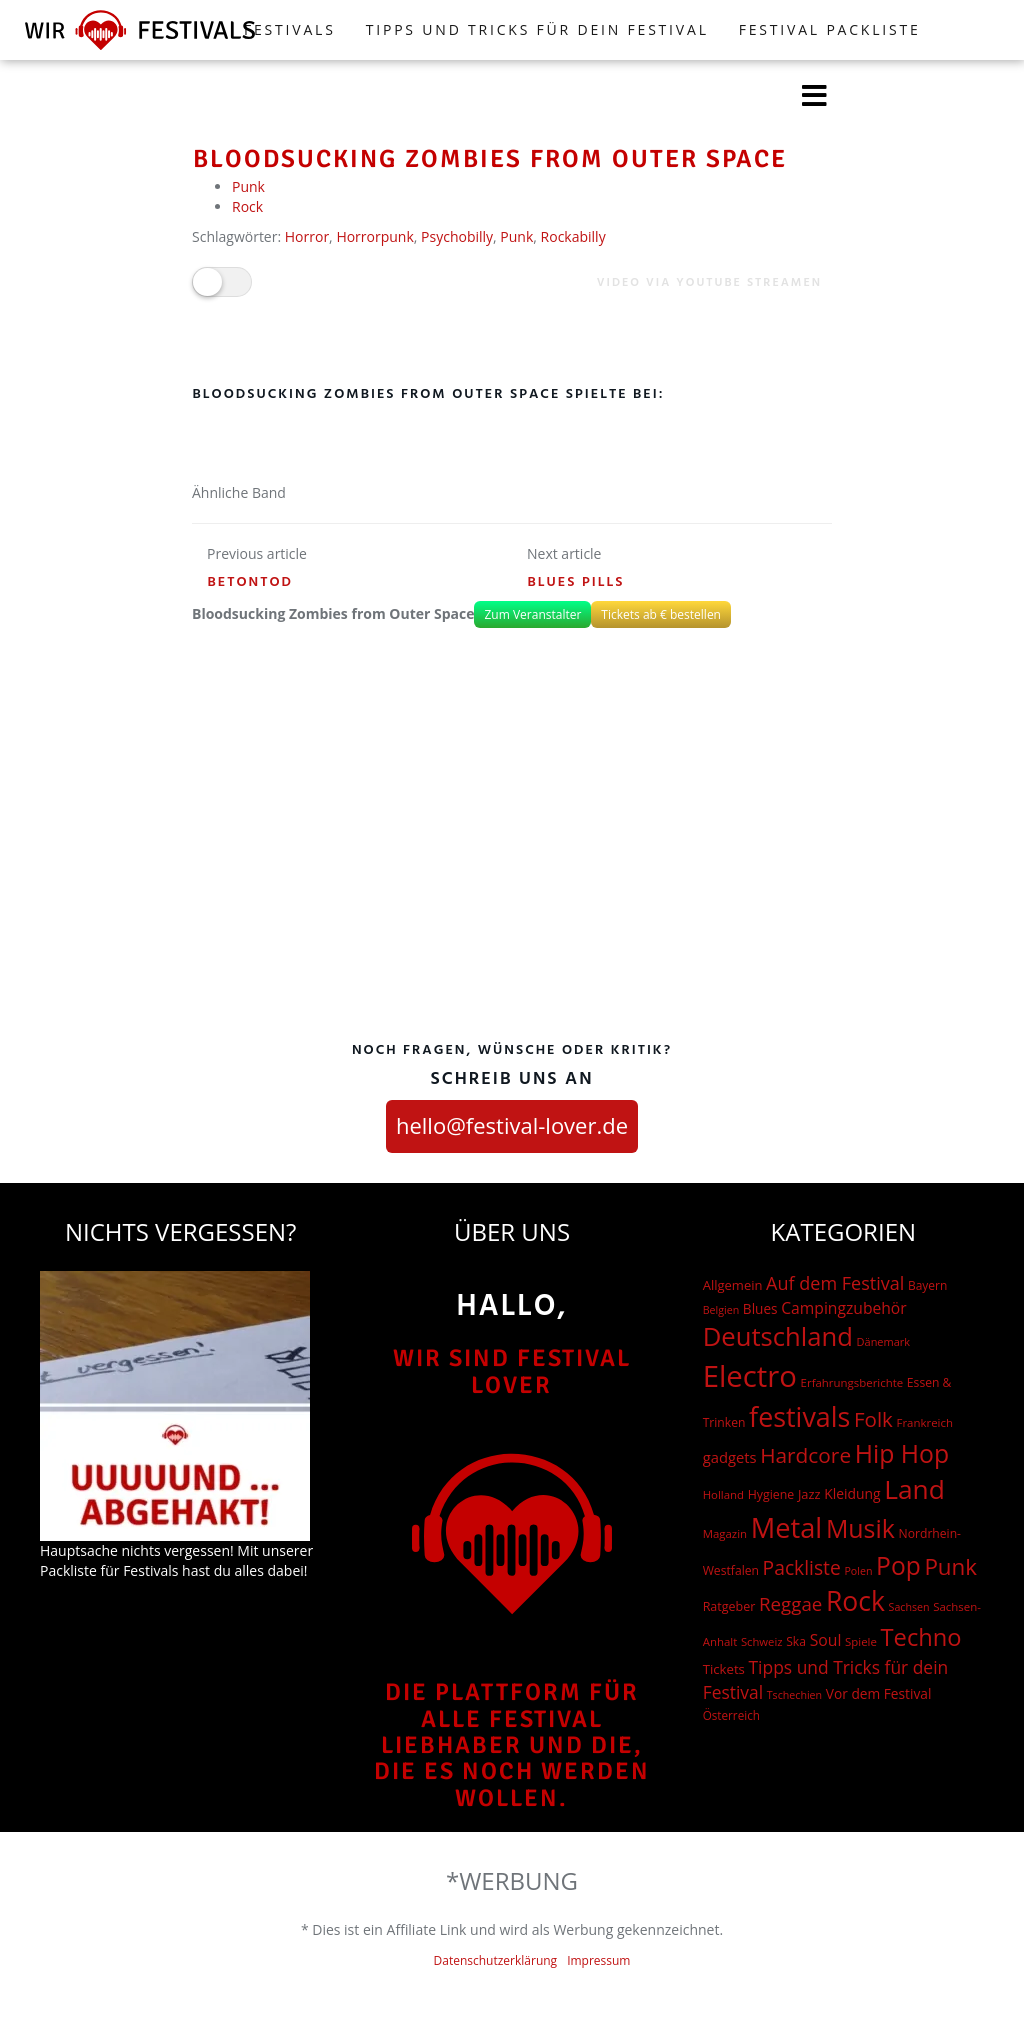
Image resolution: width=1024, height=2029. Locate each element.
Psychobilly (457, 236)
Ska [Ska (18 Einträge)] (796, 1641)
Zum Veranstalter (532, 614)
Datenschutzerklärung (496, 1960)
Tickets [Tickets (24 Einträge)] (724, 1669)
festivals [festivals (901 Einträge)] (799, 1416)
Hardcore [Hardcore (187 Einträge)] (805, 1455)
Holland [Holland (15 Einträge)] (723, 1494)
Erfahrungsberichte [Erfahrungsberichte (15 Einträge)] (852, 1382)
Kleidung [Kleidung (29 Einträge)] (852, 1493)
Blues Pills (576, 582)
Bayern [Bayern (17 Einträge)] (927, 1285)
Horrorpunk (374, 236)
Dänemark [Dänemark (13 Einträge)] (884, 1341)
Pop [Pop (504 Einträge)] (898, 1565)
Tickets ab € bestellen (661, 614)
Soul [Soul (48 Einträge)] (826, 1640)
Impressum (598, 1960)
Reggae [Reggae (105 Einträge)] (790, 1603)
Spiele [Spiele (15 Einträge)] (861, 1641)
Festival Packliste (830, 29)
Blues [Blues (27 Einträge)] (760, 1308)
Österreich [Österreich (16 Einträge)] (731, 1715)
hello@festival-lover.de (512, 1125)
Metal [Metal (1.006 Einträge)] (786, 1527)
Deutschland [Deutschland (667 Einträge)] (778, 1336)
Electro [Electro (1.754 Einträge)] (750, 1376)
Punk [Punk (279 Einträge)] (950, 1566)
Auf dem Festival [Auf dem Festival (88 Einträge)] (835, 1283)
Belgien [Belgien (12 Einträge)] (721, 1310)
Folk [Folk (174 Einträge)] (873, 1419)
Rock (247, 206)
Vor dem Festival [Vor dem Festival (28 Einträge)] (879, 1693)
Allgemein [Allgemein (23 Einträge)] (733, 1285)
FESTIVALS (290, 29)
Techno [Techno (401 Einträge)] (921, 1637)
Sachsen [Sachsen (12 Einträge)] (909, 1607)
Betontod (251, 582)
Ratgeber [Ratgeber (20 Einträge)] (729, 1606)
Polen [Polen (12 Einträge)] (858, 1571)
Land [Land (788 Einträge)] (914, 1489)
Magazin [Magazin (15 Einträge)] (725, 1533)
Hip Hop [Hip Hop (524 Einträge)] (902, 1453)
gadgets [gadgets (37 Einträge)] (730, 1457)
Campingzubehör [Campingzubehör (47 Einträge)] (843, 1308)
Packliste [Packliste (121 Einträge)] (802, 1567)
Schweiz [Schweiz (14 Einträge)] (762, 1641)
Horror (307, 236)
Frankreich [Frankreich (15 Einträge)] (925, 1422)
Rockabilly (573, 236)
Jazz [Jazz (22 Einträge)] (809, 1494)
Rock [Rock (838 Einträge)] (855, 1601)
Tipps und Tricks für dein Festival (537, 29)
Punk (248, 186)
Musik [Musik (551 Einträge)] (860, 1528)
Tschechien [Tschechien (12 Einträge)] (794, 1695)
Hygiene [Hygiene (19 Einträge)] (771, 1494)
